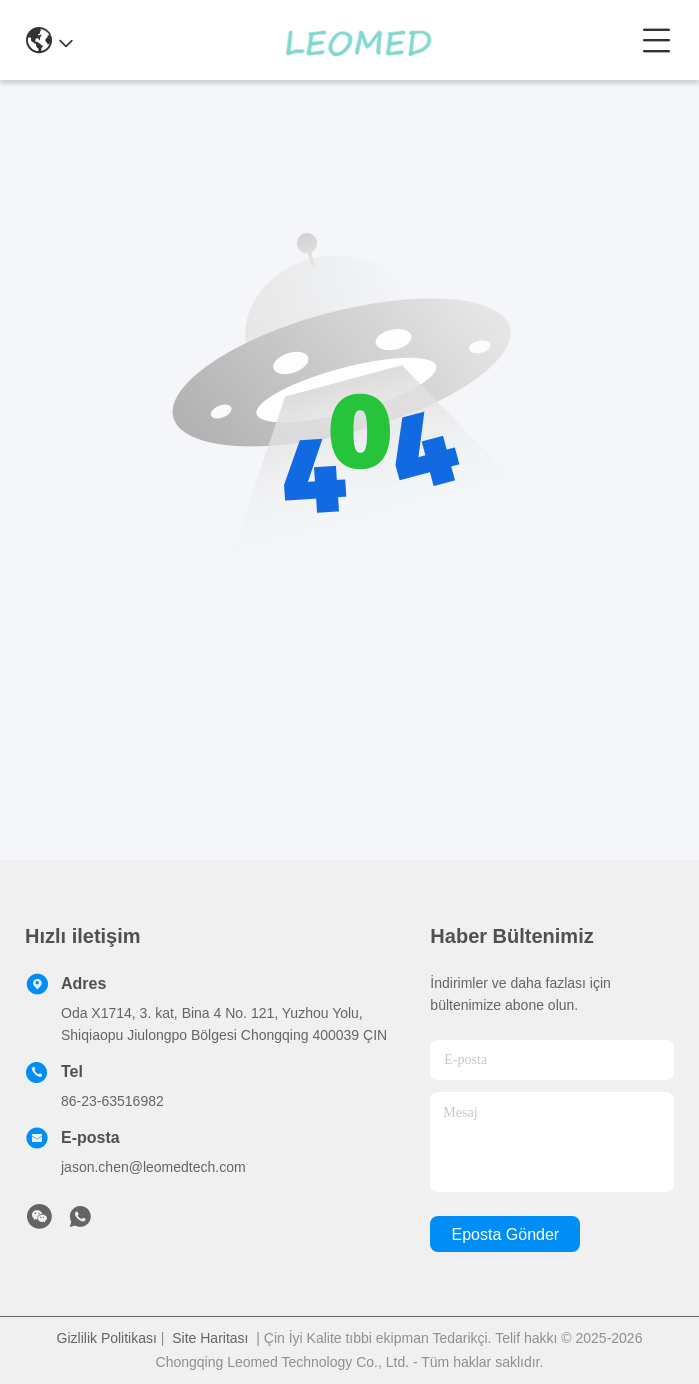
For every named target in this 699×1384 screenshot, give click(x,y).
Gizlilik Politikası (107, 1338)
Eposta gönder (506, 1234)
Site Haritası (210, 1338)
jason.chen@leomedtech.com (153, 1167)
